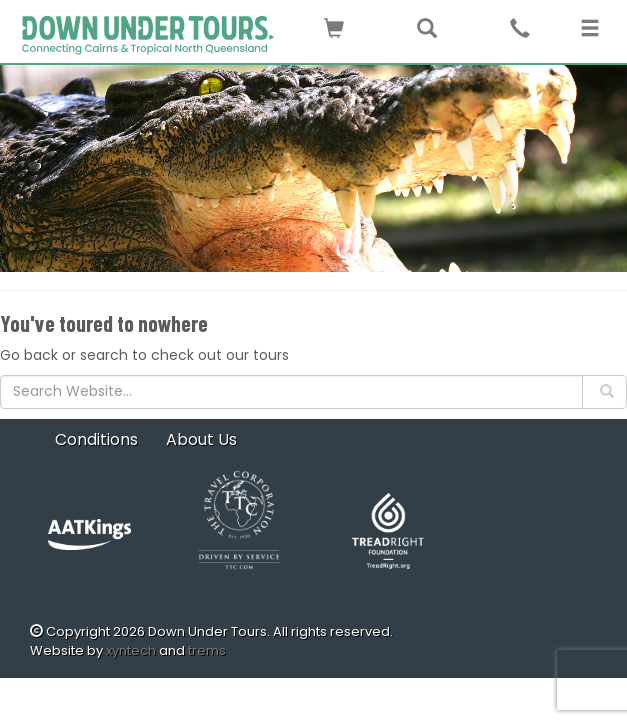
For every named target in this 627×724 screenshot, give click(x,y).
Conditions (96, 439)
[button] (333, 24)
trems (207, 650)
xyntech (131, 650)
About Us (201, 439)
